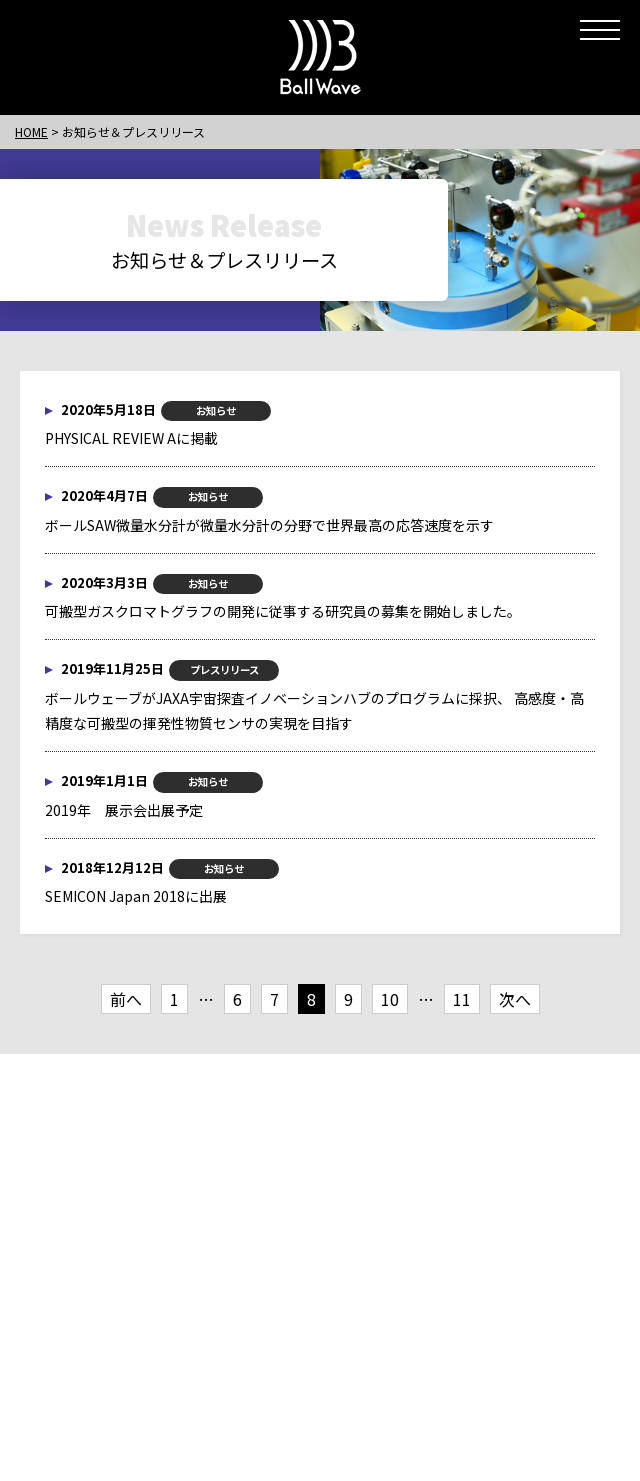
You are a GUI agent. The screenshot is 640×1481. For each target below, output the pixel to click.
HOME (31, 131)
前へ (126, 999)
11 (462, 999)
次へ (515, 999)
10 (390, 999)
